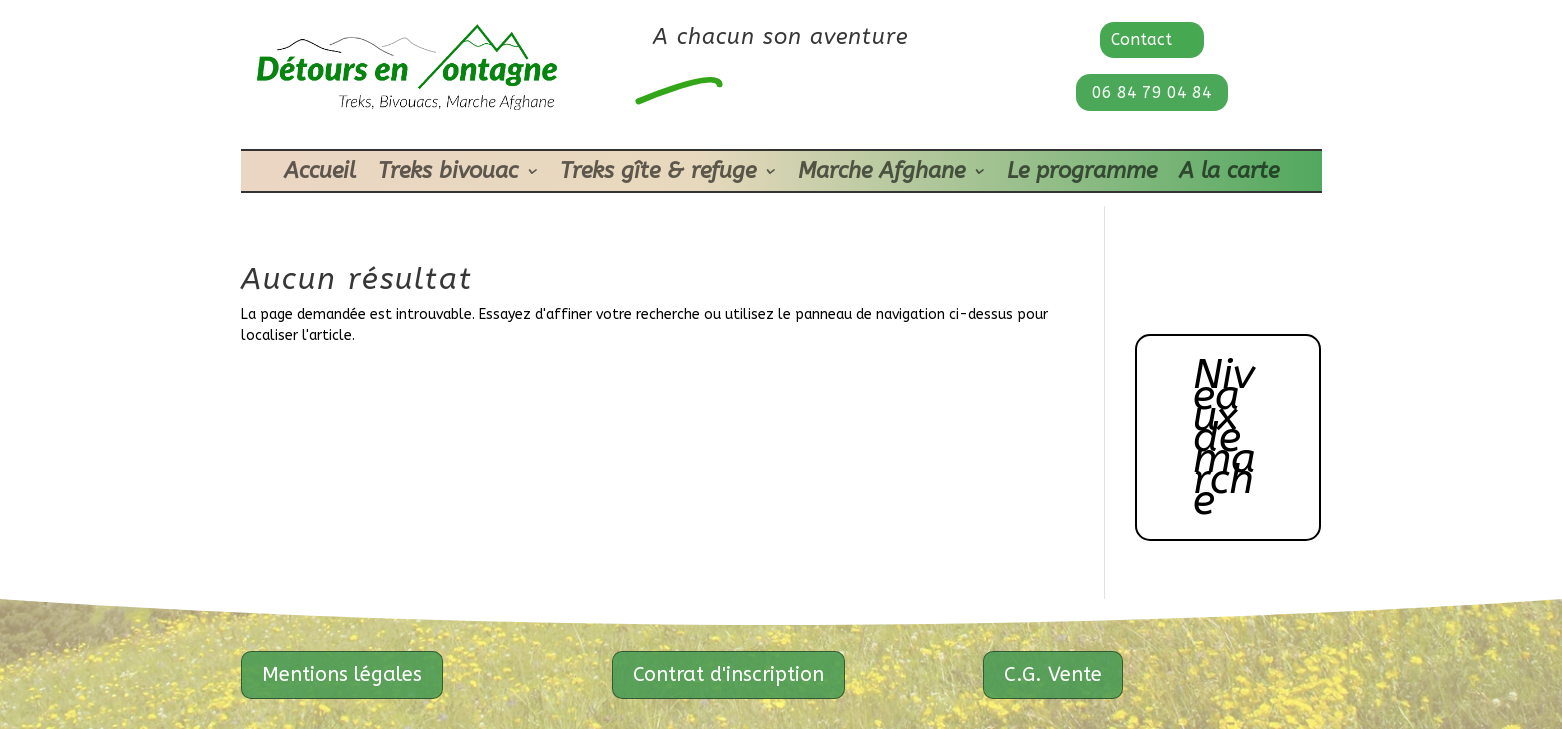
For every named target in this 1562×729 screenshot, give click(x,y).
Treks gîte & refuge (658, 174)
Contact (1141, 39)
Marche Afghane (881, 174)
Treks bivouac (448, 174)
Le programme (1082, 174)
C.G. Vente (1053, 674)
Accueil (320, 174)
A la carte (1229, 174)
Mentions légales (342, 674)
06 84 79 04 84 (1152, 92)
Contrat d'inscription (728, 674)
